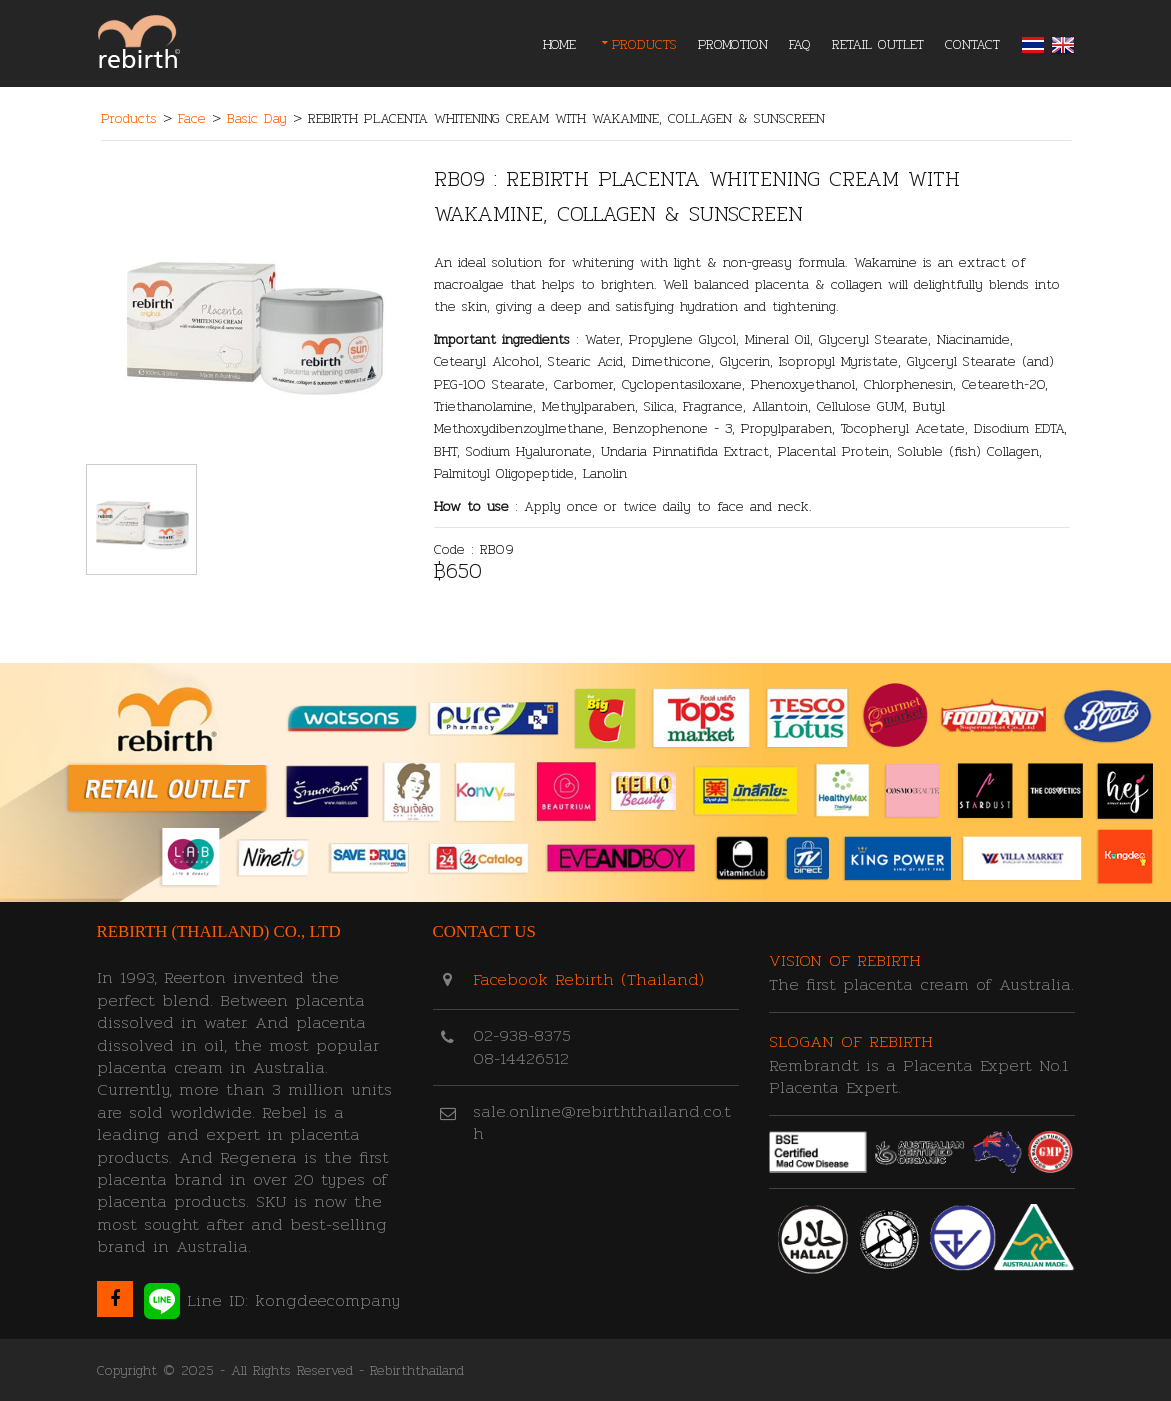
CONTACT (972, 44)
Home (559, 44)
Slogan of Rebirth (851, 1041)
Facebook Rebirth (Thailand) (588, 979)
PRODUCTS (644, 44)
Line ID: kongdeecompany (272, 1301)
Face (192, 118)
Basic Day (257, 118)
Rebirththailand (417, 1370)
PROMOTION (733, 44)
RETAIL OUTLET (878, 44)
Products (129, 118)
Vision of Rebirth (845, 960)
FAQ (800, 44)
